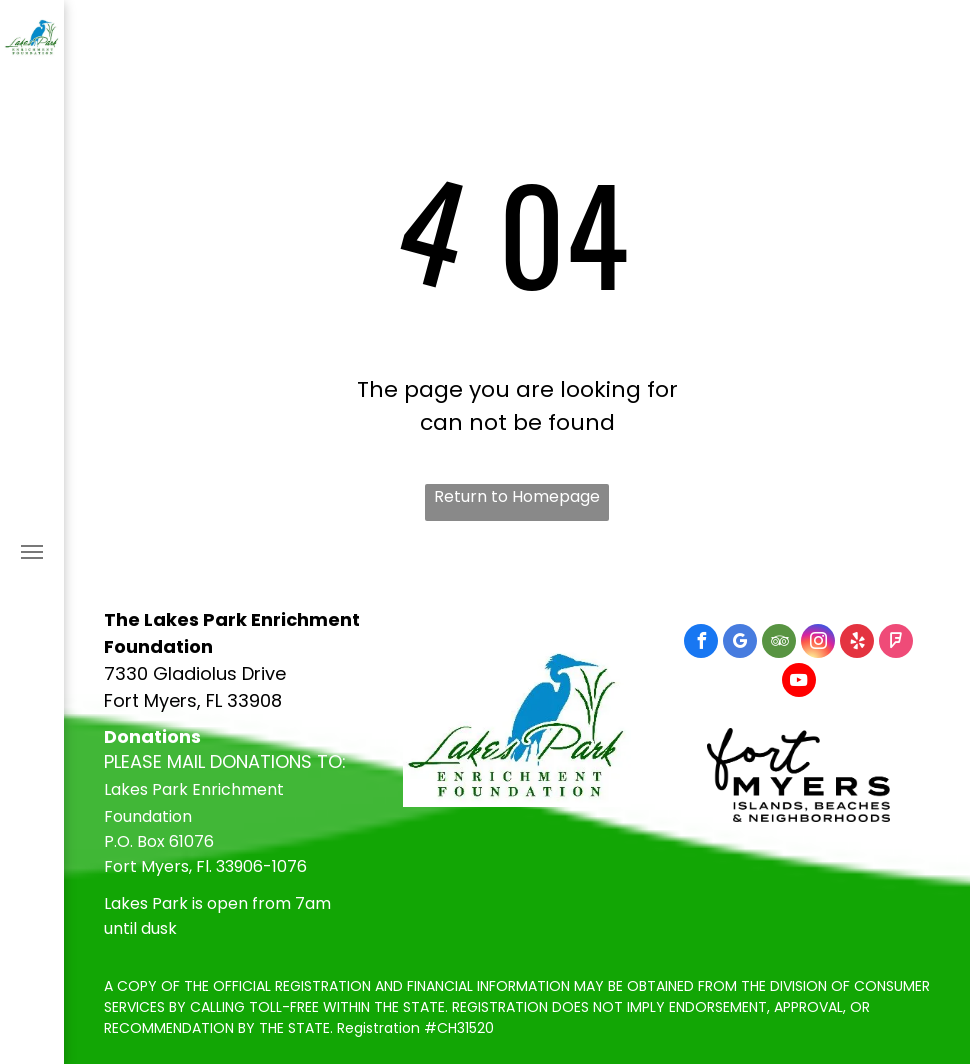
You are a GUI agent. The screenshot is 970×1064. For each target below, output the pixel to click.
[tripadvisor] (779, 643)
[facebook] (701, 643)
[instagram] (818, 643)
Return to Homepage (517, 496)
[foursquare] (896, 643)
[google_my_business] (740, 643)
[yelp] (857, 643)
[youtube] (799, 682)
